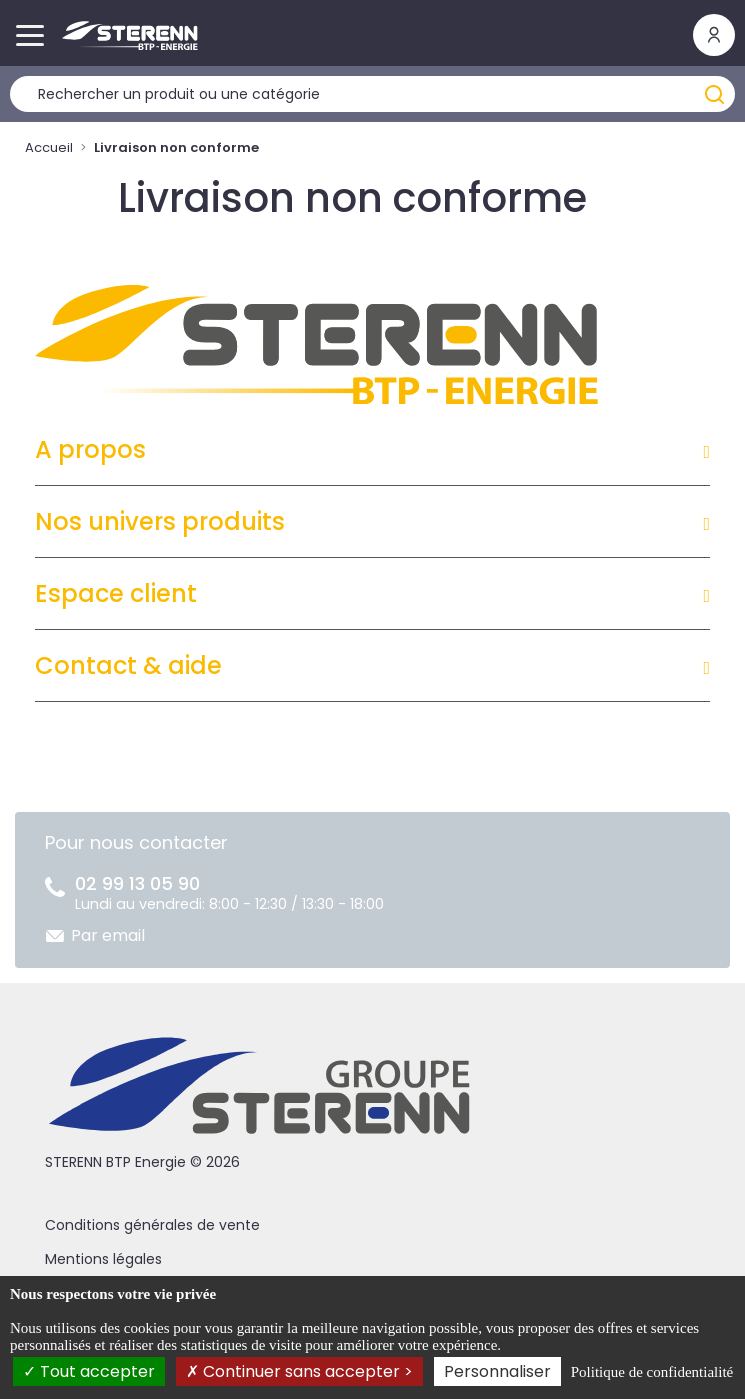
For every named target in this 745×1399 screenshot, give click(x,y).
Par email (108, 935)
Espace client (116, 593)
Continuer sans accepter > (299, 1371)
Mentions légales (103, 1259)
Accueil (49, 147)
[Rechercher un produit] (372, 94)
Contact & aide (128, 665)
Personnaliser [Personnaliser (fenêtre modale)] (497, 1371)
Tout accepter (89, 1371)
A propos (90, 449)
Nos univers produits (160, 521)
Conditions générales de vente (152, 1225)
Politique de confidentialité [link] (652, 1372)
